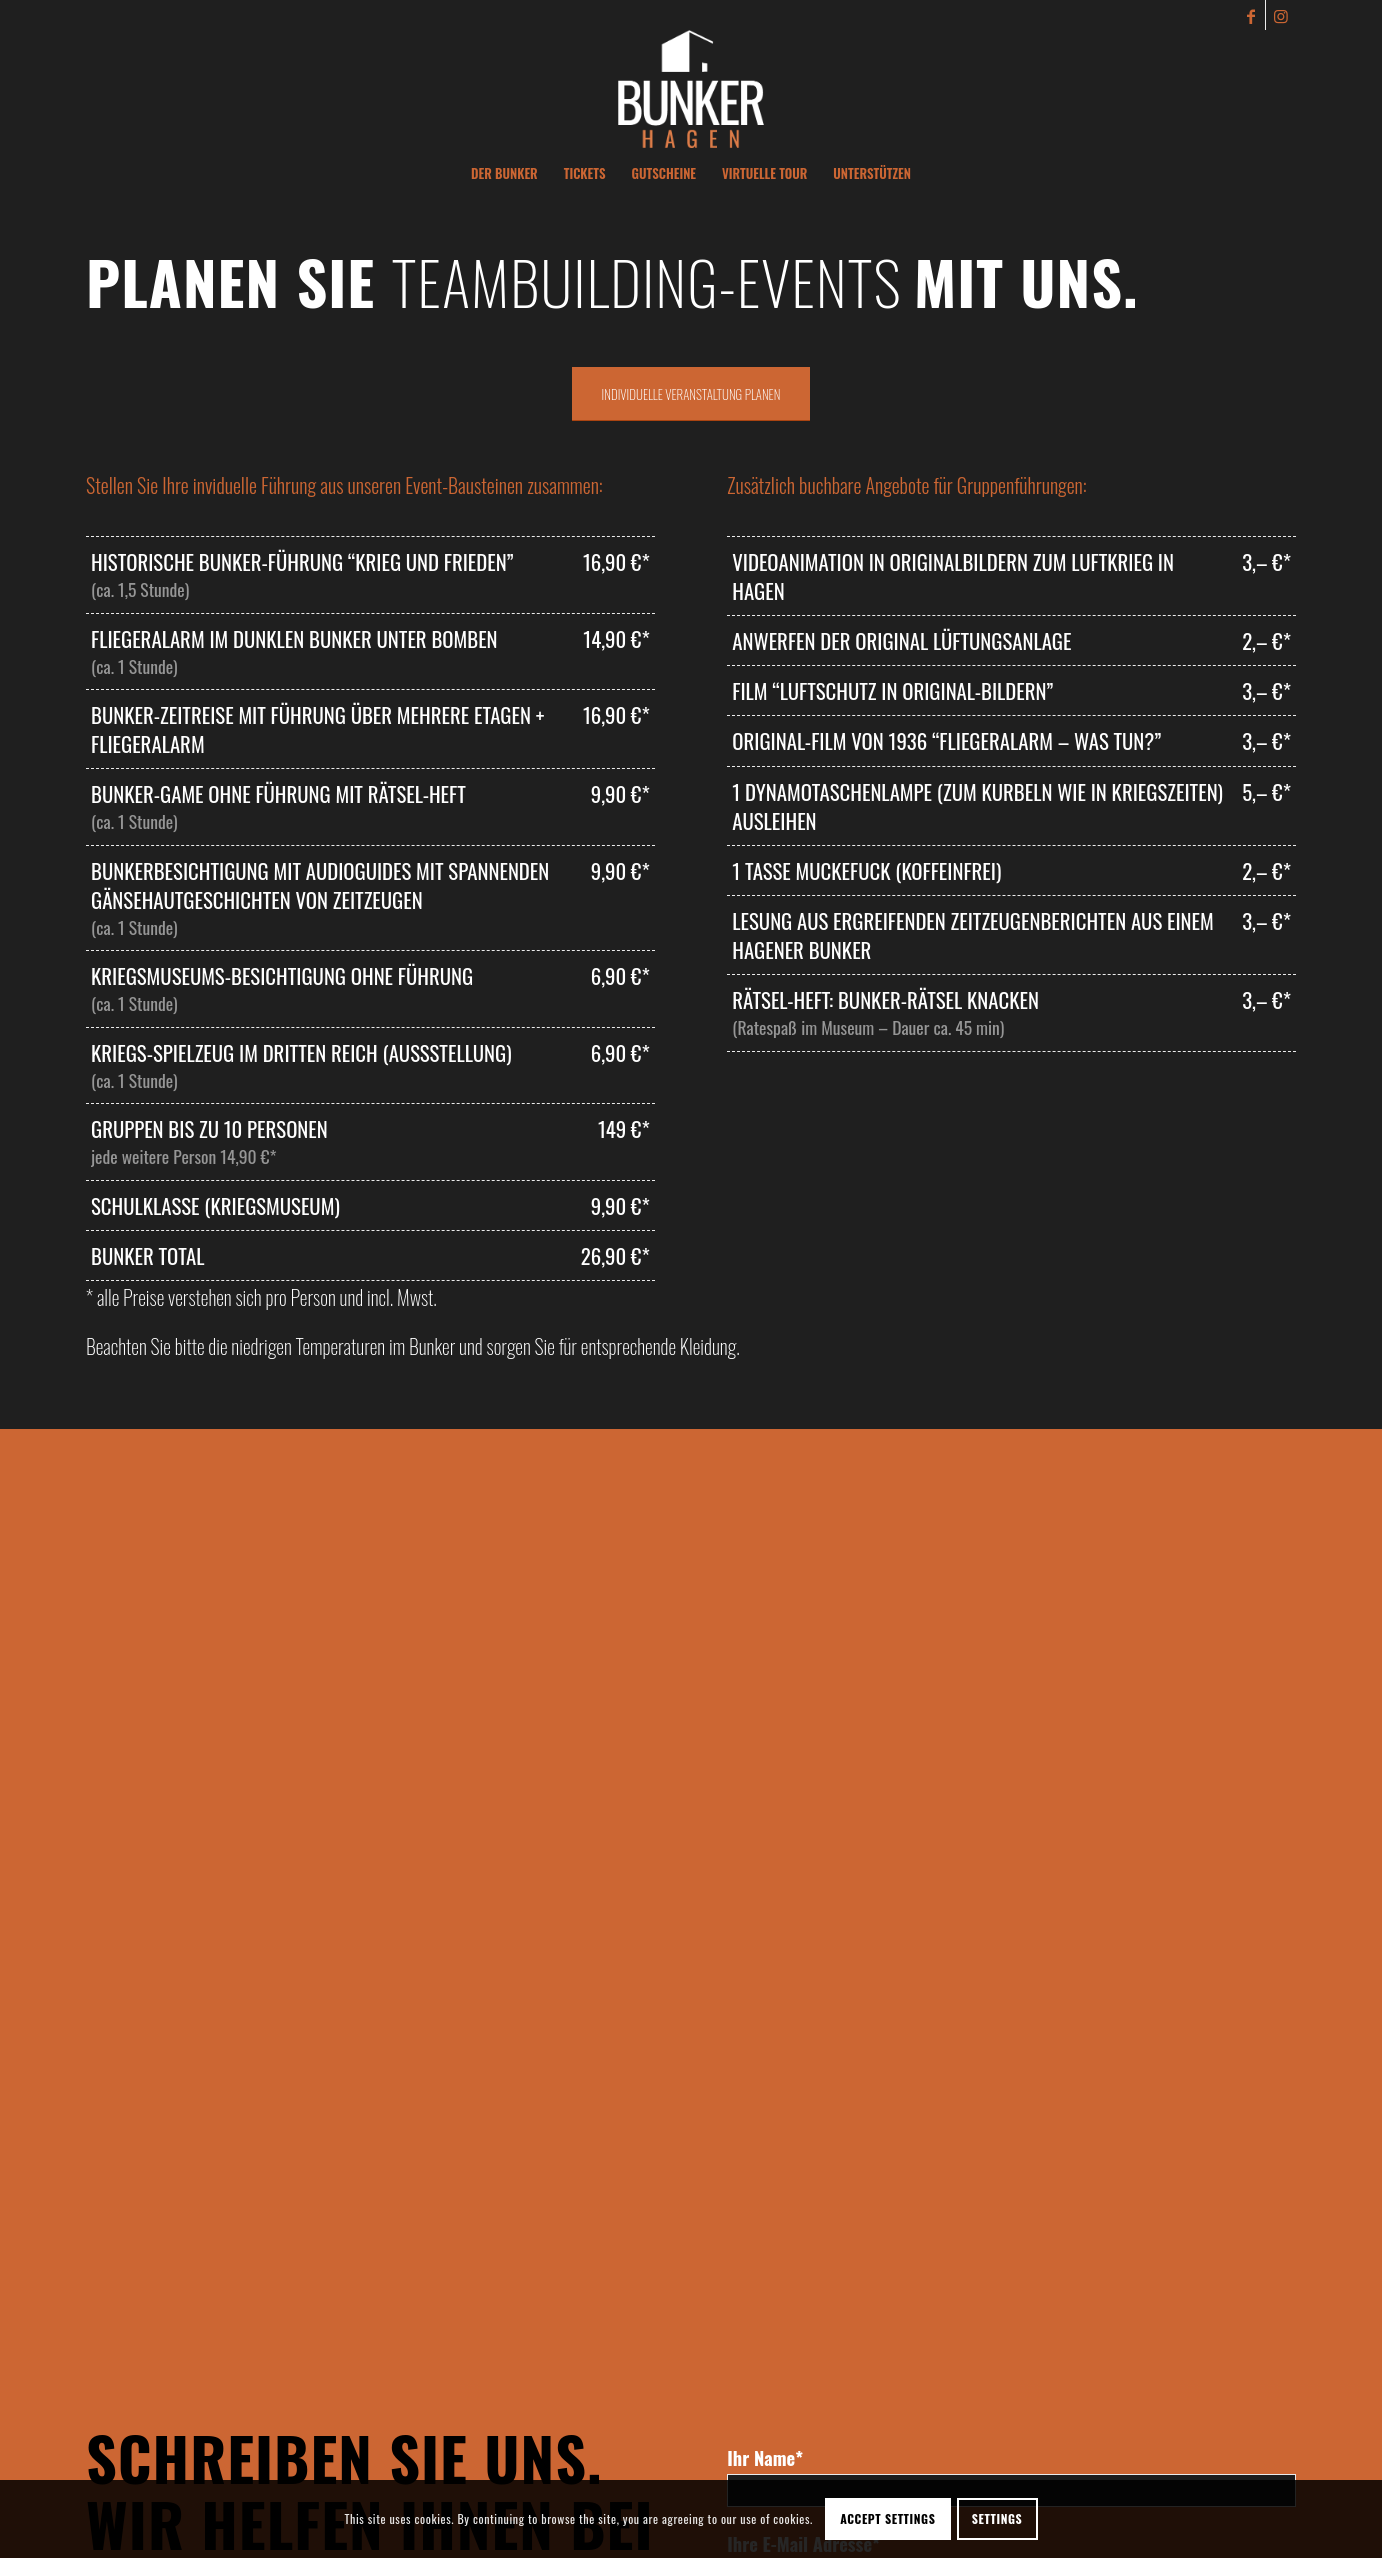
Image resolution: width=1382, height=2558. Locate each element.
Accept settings (887, 2518)
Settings (997, 2518)
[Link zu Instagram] (1281, 15)
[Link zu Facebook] (1250, 15)
